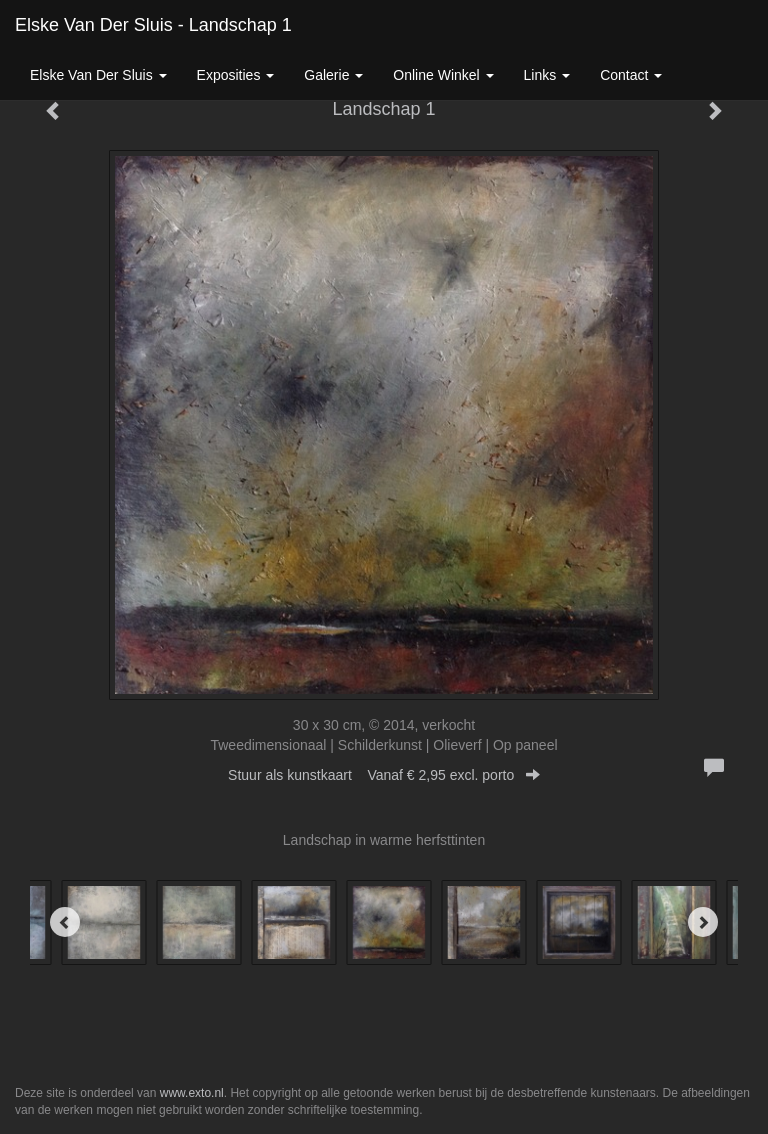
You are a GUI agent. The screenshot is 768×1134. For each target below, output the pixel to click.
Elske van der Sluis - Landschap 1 (153, 25)
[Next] (703, 922)
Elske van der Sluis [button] (98, 75)
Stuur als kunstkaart (384, 775)
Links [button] (547, 75)
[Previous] (65, 922)
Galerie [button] (333, 75)
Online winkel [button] (443, 75)
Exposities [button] (236, 75)
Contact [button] (631, 75)
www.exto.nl (192, 1093)
